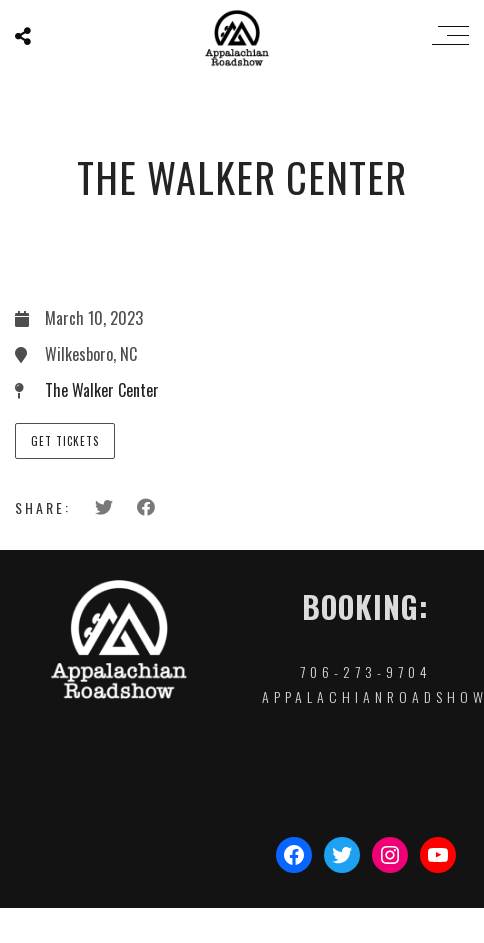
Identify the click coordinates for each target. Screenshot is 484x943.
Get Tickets (65, 441)
